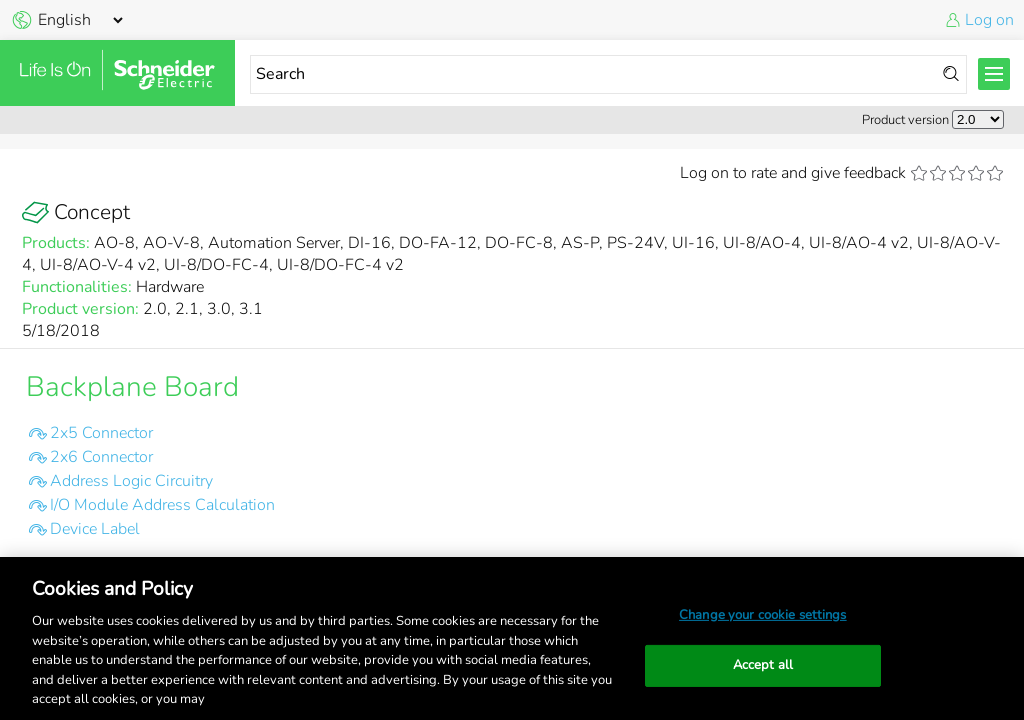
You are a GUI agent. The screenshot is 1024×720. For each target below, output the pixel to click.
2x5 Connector (101, 433)
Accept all (763, 665)
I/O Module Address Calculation (162, 505)
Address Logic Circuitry (131, 481)
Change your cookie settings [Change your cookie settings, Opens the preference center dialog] (763, 615)
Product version (905, 120)
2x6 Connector (101, 457)
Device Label (95, 529)
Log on (989, 20)
